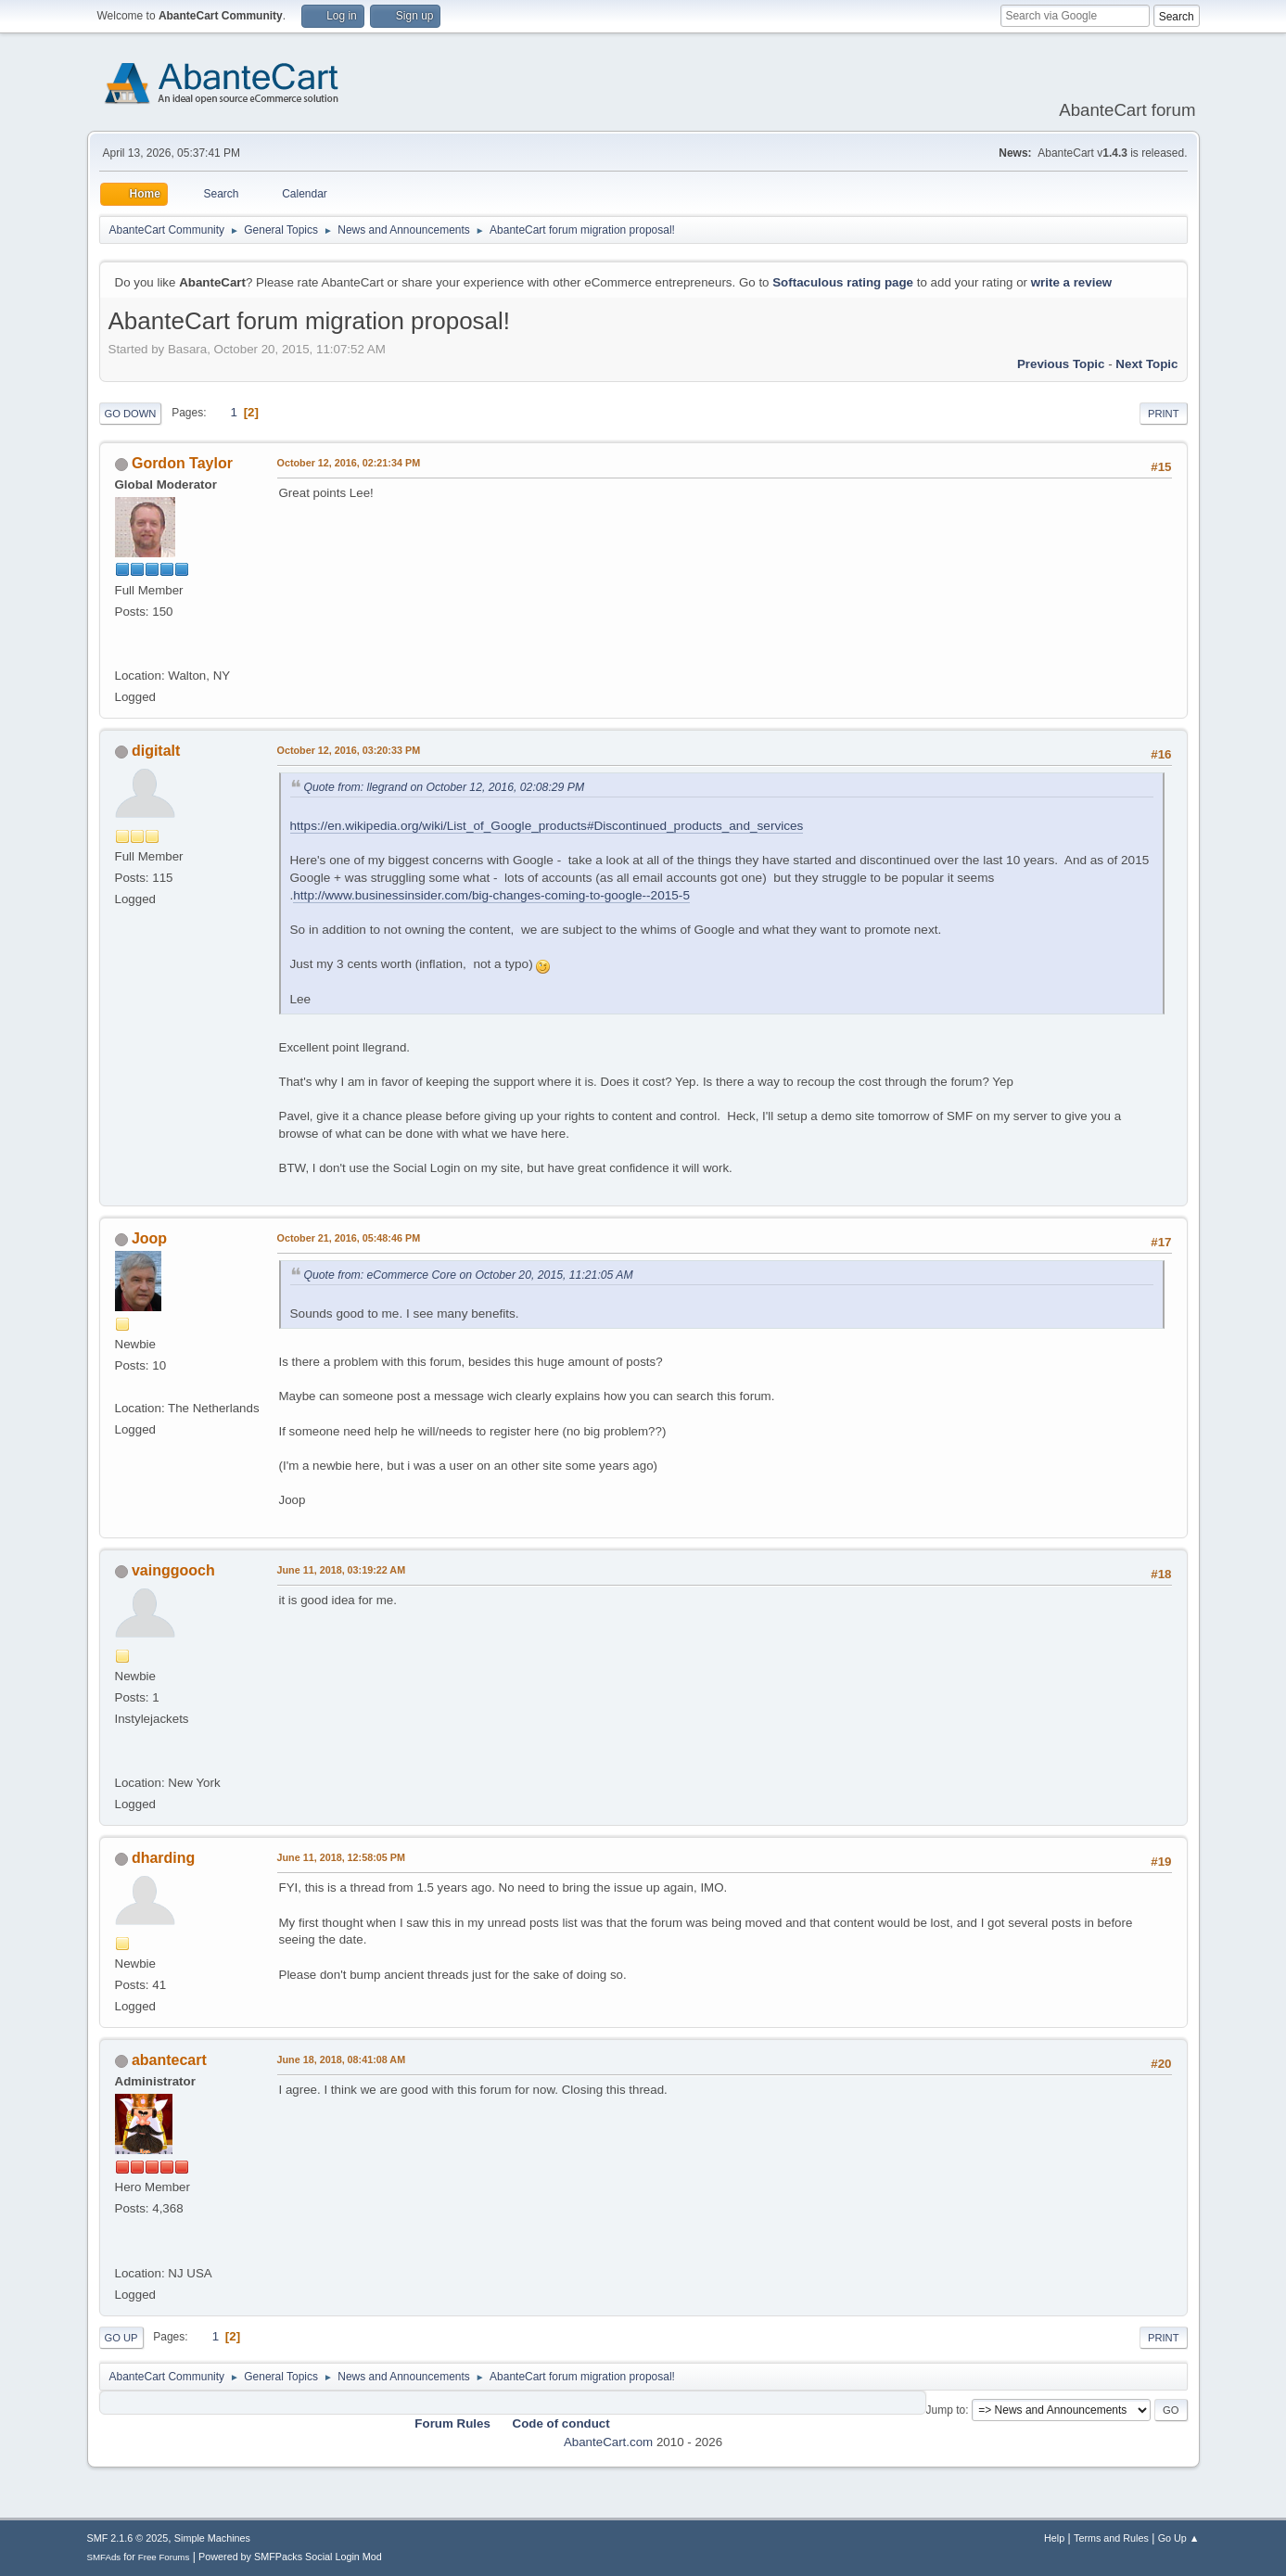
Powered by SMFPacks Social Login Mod (290, 2556)
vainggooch (173, 1570)
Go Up (121, 2337)
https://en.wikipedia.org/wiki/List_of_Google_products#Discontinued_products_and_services (547, 826)
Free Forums (164, 2557)
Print (1163, 413)
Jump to (946, 2410)
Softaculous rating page (842, 282)
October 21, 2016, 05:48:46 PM (349, 1237)
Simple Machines (212, 2538)
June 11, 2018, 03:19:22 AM (341, 1569)
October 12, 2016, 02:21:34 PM (349, 462)
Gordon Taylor (182, 463)
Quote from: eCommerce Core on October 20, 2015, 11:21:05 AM (468, 1275)
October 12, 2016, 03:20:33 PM (349, 750)
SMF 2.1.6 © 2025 (128, 2538)
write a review (1071, 282)
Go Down (131, 413)
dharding (163, 1858)
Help (1054, 2538)
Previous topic (1061, 364)
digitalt (156, 751)
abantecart (169, 2060)
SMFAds (104, 2557)
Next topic (1146, 364)
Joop (149, 1238)
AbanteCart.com (608, 2442)
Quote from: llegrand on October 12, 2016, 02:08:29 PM (444, 787)
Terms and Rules (1111, 2538)
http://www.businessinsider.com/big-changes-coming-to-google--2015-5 (491, 895)
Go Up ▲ (1179, 2538)
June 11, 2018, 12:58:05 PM (341, 1857)
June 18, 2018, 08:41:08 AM (341, 2059)
